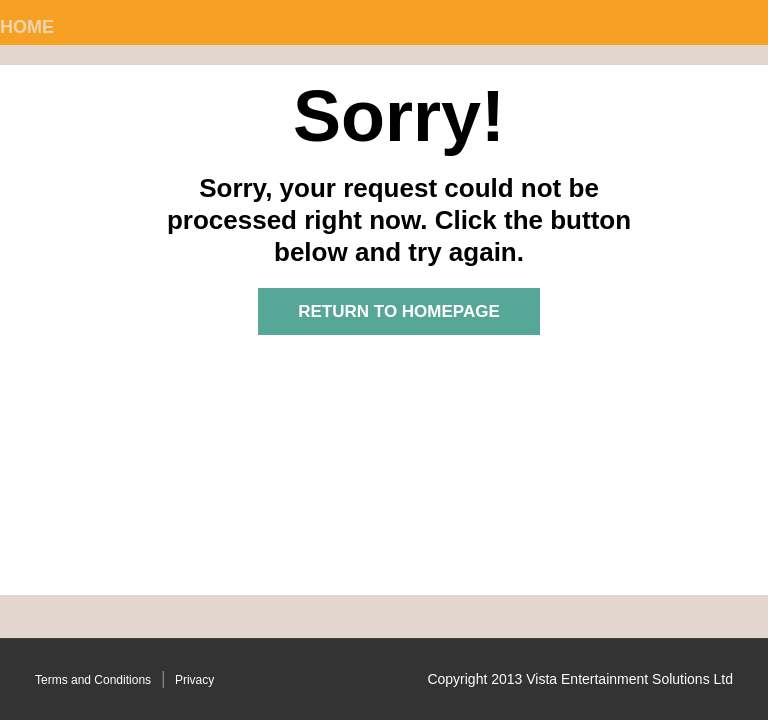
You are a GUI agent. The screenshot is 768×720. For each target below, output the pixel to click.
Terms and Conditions (93, 680)
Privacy (194, 680)
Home (27, 27)
